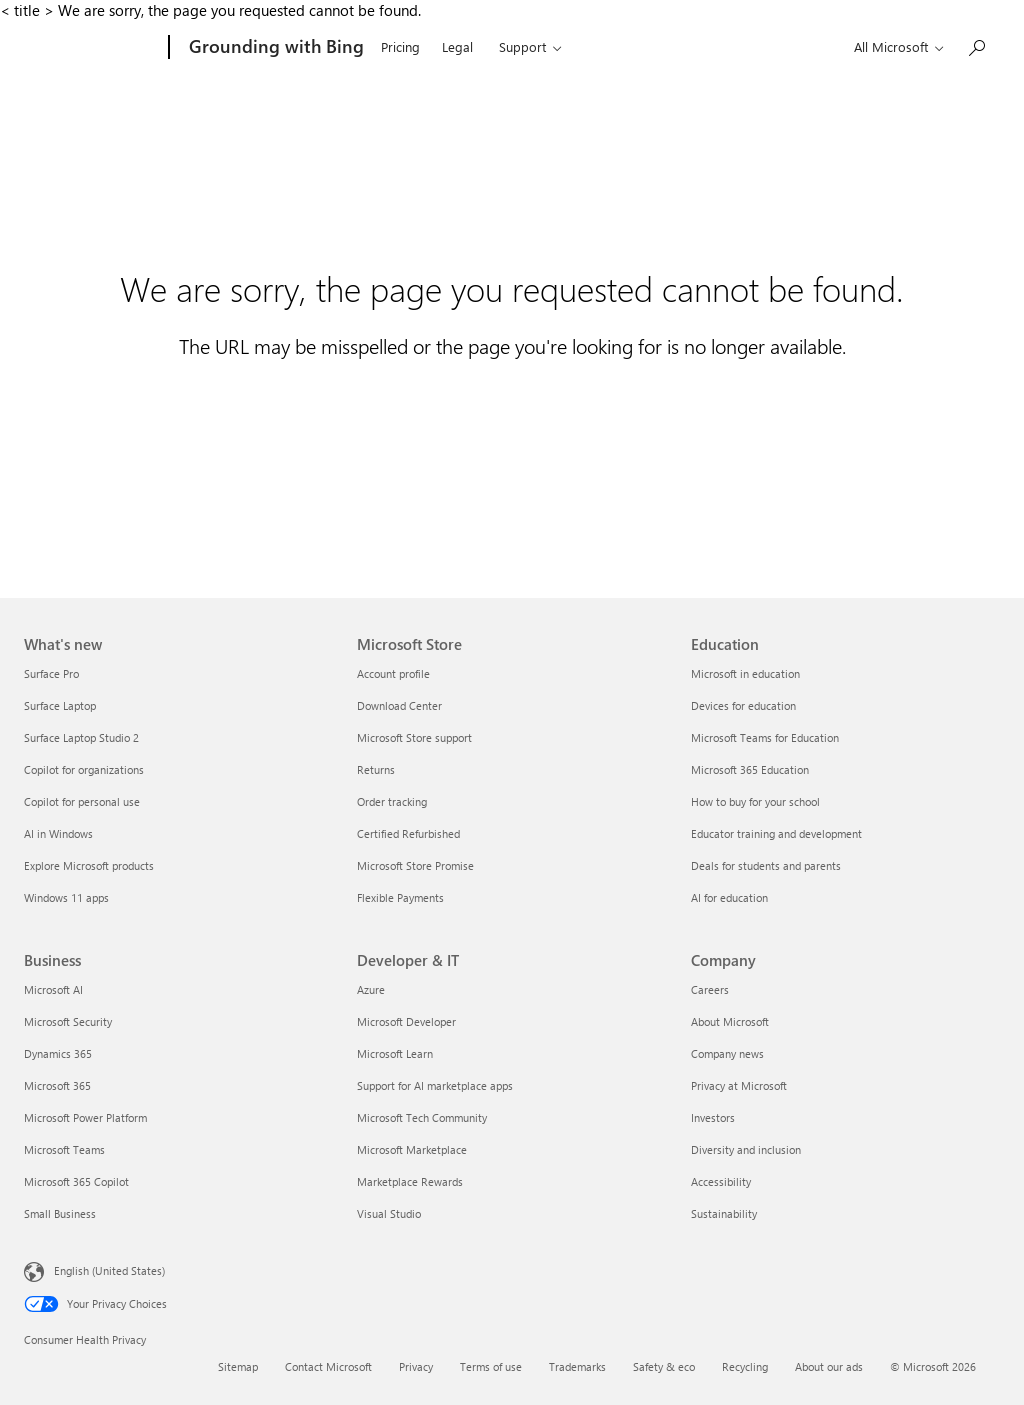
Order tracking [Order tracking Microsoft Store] (392, 801)
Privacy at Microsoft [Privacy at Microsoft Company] (739, 1085)
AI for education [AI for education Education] (729, 897)
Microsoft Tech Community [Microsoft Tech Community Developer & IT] (422, 1117)
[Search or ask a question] (976, 45)
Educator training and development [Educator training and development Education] (776, 833)
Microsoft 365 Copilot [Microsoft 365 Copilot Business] (76, 1181)
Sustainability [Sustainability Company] (724, 1213)
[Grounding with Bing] (274, 48)
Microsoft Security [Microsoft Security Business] (68, 1021)
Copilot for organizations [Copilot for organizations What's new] (84, 769)
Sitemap (238, 1366)
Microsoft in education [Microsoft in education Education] (745, 673)
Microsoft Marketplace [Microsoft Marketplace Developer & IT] (412, 1149)
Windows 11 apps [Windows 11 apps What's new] (66, 897)
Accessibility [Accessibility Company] (721, 1181)
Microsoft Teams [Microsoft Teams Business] (64, 1149)
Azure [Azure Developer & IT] (371, 989)
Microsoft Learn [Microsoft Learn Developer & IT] (395, 1053)
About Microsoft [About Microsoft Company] (730, 1021)
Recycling (745, 1366)
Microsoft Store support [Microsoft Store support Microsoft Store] (414, 737)
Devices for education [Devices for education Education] (743, 705)
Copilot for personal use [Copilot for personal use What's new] (82, 801)
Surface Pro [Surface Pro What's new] (51, 673)
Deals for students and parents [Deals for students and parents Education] (766, 865)
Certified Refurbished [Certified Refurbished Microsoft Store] (408, 833)
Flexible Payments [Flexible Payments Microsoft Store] (400, 897)
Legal (457, 46)
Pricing (400, 46)
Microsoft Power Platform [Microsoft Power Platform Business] (85, 1117)
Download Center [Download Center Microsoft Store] (399, 705)
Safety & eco (664, 1366)
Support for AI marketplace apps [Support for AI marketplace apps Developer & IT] (435, 1085)
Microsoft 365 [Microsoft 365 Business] (57, 1085)
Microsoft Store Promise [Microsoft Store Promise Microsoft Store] (415, 865)
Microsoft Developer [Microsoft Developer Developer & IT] (406, 1021)
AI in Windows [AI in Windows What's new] (58, 833)
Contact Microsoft (328, 1366)
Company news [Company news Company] (727, 1053)
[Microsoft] (92, 48)
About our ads (829, 1366)
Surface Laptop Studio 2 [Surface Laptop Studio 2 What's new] (81, 737)
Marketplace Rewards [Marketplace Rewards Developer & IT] (410, 1181)
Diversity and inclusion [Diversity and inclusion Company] (746, 1149)
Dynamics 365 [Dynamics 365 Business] (58, 1053)
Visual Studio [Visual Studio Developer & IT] (389, 1213)
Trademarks (577, 1366)
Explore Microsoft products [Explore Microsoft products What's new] (89, 865)
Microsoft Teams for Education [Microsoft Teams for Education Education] (765, 737)
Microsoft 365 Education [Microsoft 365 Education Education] (750, 769)
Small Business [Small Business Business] (60, 1213)
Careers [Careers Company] (710, 989)
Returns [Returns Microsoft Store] (376, 769)
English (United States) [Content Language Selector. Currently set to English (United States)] (109, 1270)
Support (522, 46)
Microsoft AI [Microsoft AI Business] (53, 989)
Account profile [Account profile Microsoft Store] (393, 673)
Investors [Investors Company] (713, 1117)
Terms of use (491, 1366)
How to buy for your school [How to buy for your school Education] (755, 801)
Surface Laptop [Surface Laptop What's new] (60, 705)
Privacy (416, 1366)
